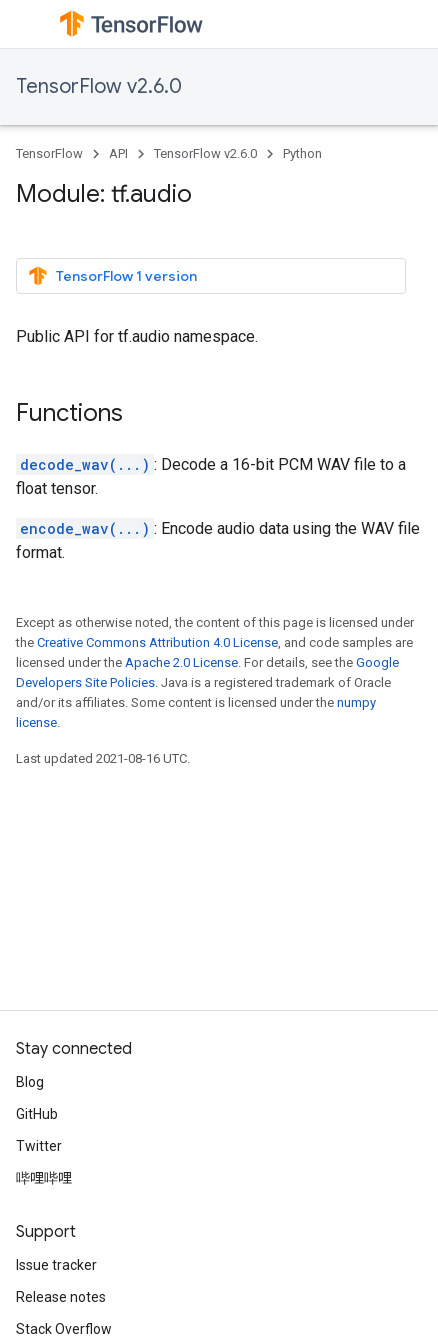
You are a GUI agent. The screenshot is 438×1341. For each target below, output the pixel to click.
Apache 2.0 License (181, 662)
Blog (30, 1082)
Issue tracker (56, 1265)
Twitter (39, 1146)
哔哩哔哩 (44, 1178)
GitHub (37, 1114)
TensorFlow (49, 153)
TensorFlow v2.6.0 (99, 86)
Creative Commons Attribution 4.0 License (157, 642)
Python (302, 153)
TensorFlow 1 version (112, 276)
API (118, 153)
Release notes (61, 1297)
